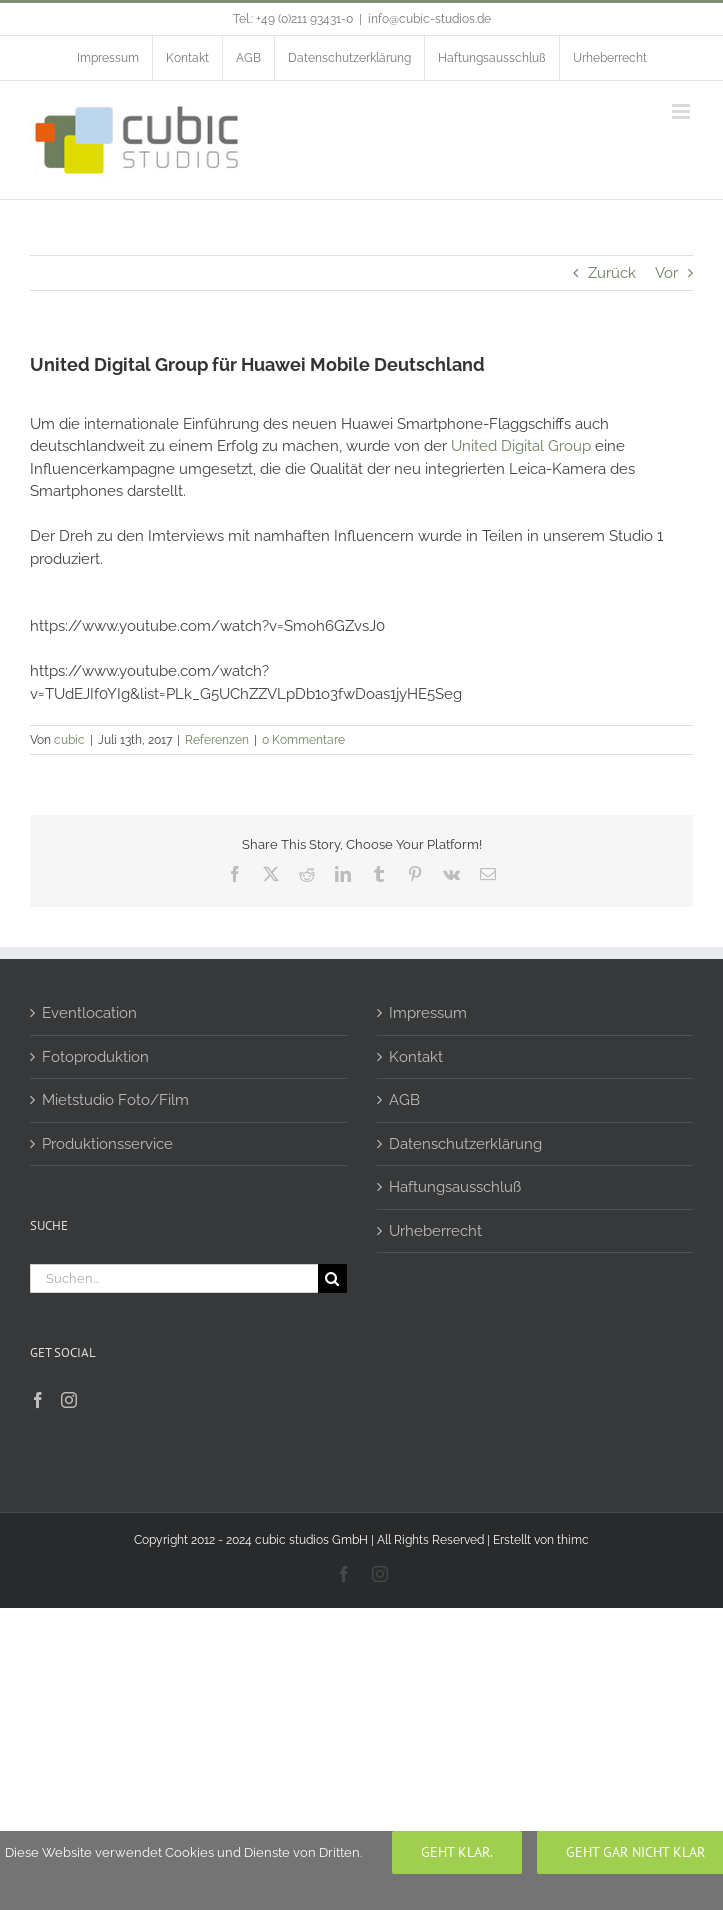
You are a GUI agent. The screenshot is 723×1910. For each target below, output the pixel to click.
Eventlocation (89, 1013)
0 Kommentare (303, 740)
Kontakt (416, 1057)
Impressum (428, 1013)
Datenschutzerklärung (465, 1144)
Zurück (612, 273)
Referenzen (217, 740)
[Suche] (332, 1278)
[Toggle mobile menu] (682, 111)
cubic (69, 740)
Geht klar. (457, 1852)
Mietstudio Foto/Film (115, 1100)
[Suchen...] (174, 1278)
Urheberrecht (435, 1231)
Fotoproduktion (95, 1057)
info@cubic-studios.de (429, 19)
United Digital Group (521, 446)
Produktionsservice (107, 1144)
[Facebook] (38, 1400)
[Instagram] (69, 1400)
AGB (404, 1100)
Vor (666, 273)
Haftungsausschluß (455, 1187)
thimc (573, 1540)
